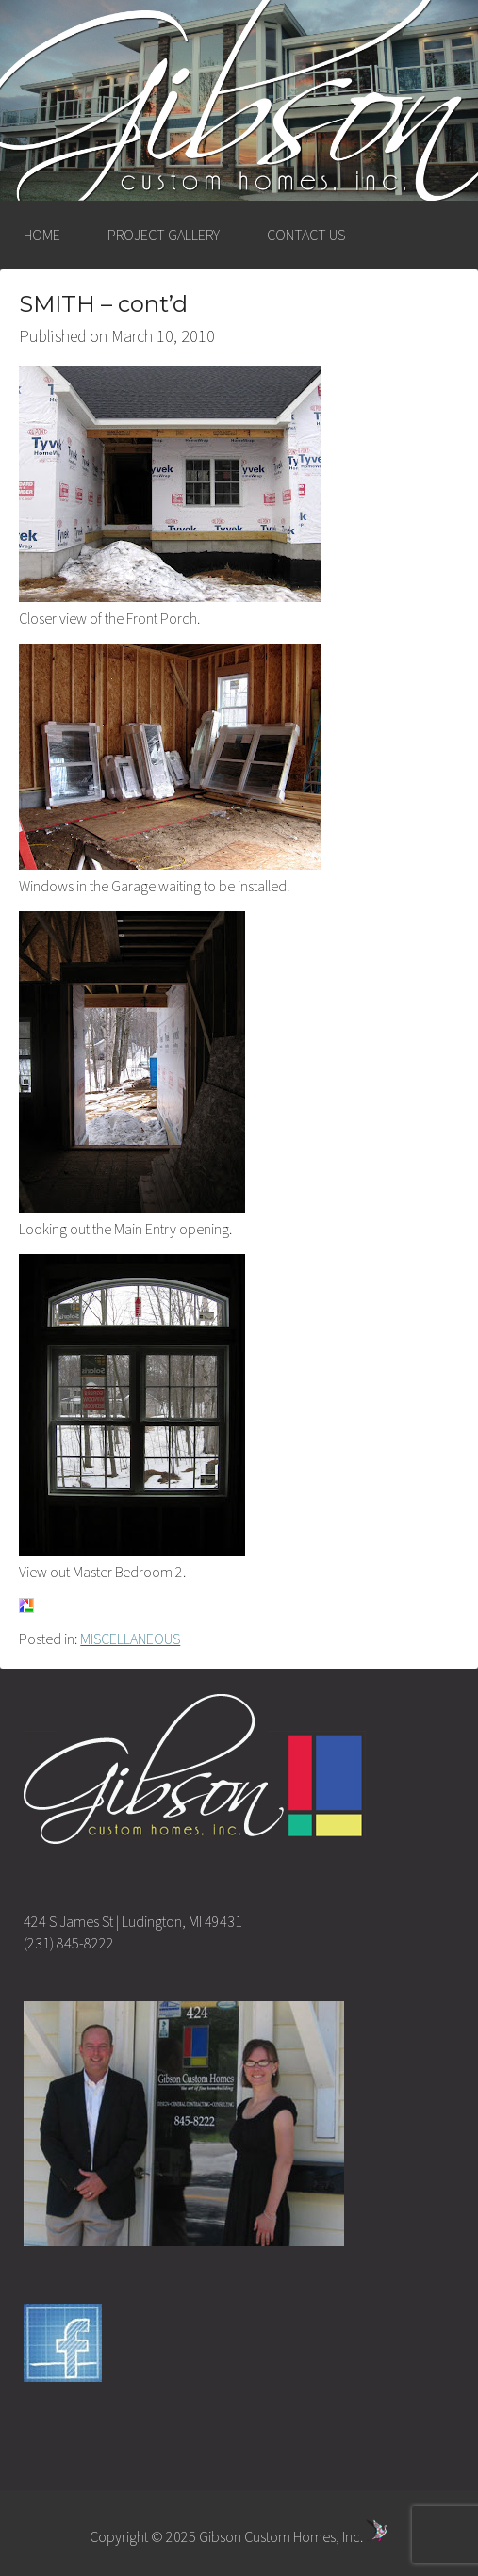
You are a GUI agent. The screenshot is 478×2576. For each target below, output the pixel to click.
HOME (42, 234)
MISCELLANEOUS (130, 1638)
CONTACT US (306, 234)
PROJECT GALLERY (163, 234)
